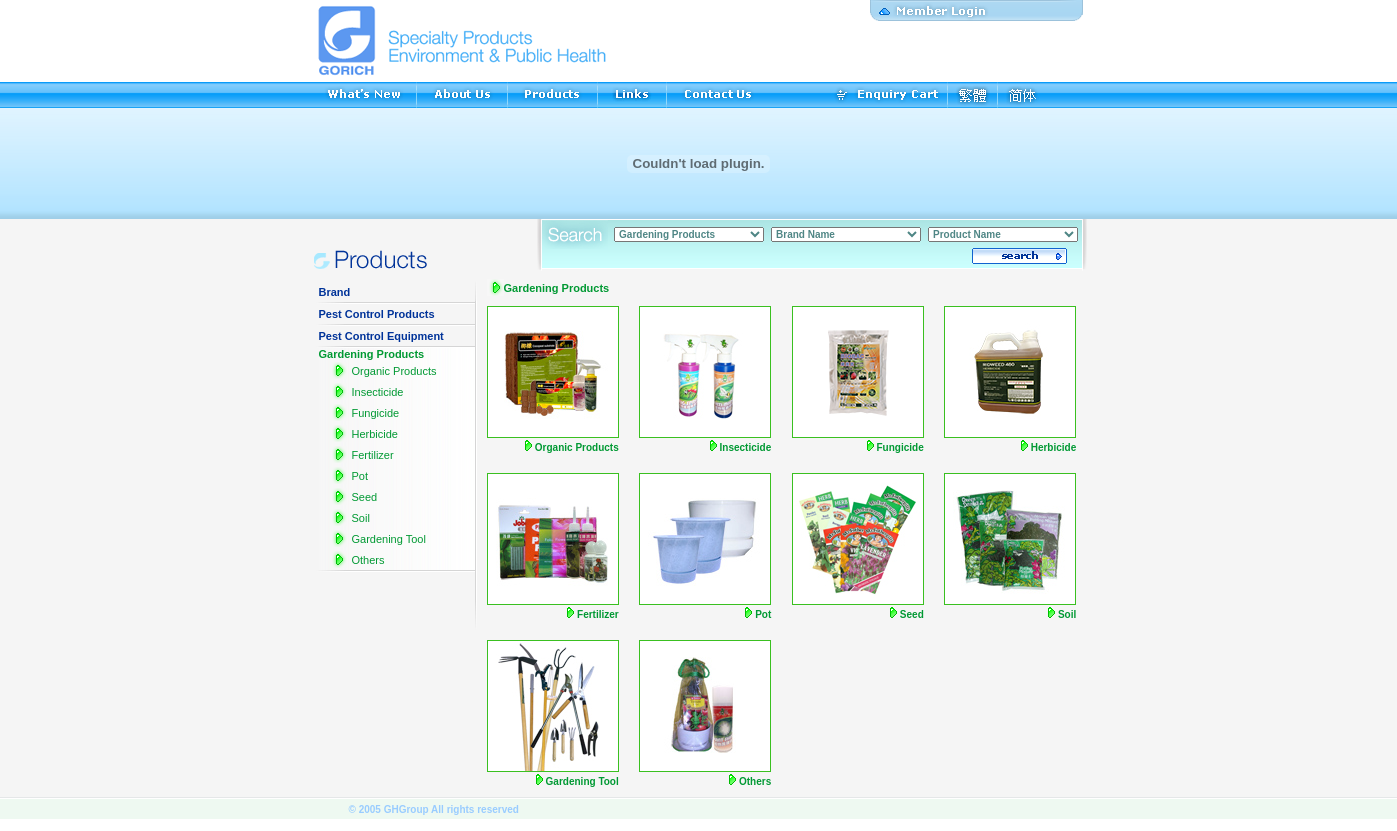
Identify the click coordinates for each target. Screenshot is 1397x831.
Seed (364, 497)
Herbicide (374, 434)
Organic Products (393, 371)
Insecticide (377, 392)
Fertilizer (372, 455)
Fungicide (375, 413)
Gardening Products (372, 354)
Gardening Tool (388, 539)
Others (367, 560)
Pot (359, 476)
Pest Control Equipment (381, 336)
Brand (335, 292)
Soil (360, 518)
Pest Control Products (377, 314)
